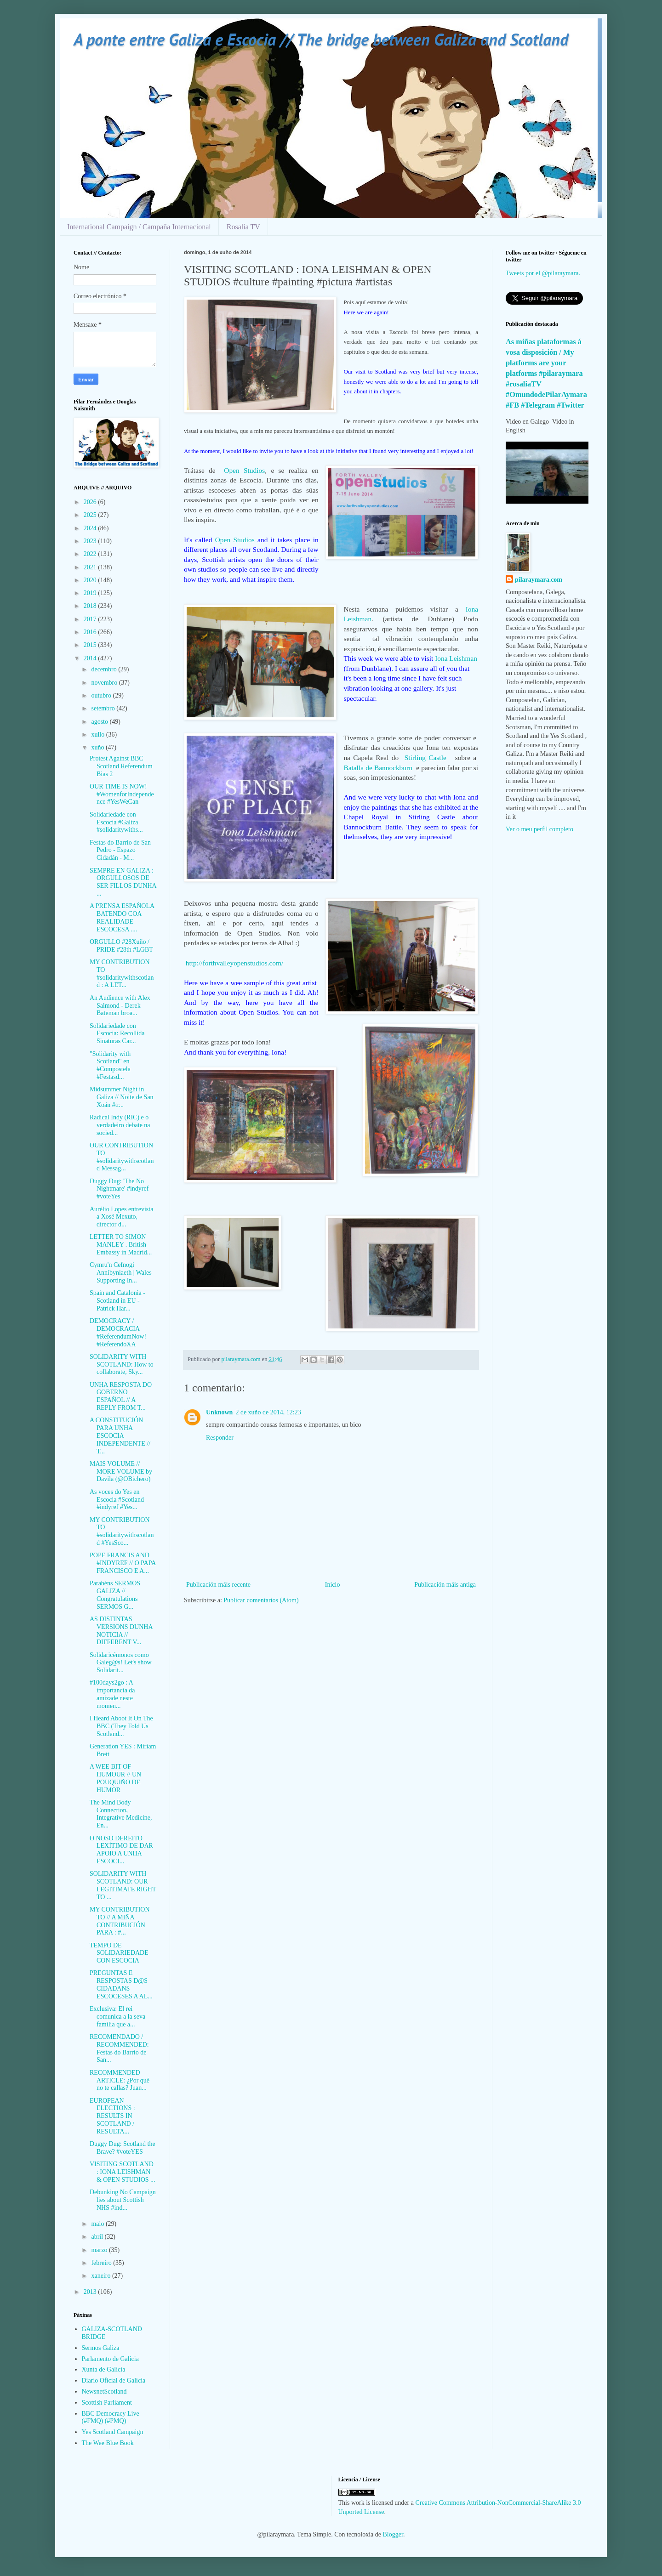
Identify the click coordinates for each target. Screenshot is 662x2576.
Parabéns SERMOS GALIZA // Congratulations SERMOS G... (115, 1595)
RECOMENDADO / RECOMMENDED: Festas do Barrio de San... (119, 2048)
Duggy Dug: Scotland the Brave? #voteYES (122, 2147)
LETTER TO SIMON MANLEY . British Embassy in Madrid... (121, 1244)
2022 (91, 553)
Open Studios (244, 470)
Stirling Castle (428, 757)
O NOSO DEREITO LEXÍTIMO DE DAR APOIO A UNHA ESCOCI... (121, 1850)
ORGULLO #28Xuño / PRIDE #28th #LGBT (121, 945)
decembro (104, 669)
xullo (98, 734)
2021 (91, 567)
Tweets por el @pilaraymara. (543, 273)
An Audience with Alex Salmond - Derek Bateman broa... (120, 1005)
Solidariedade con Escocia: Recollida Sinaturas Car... (117, 1033)
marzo (99, 2250)
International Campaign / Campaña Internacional (139, 227)
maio (98, 2223)
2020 (91, 580)
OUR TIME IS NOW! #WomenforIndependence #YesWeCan (122, 794)
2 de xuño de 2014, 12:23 (268, 1412)
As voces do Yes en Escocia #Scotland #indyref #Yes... (117, 1499)
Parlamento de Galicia (110, 2358)
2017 (91, 619)
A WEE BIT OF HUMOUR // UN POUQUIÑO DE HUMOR (115, 1778)
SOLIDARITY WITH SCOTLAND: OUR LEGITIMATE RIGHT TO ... (123, 1885)
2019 (91, 593)
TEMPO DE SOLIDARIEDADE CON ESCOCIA (119, 1953)
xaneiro (101, 2275)
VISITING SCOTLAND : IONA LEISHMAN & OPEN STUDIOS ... (122, 2172)
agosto (100, 721)
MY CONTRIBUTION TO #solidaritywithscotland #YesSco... (122, 1531)
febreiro (102, 2262)
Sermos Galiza (101, 2347)
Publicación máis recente (218, 1584)
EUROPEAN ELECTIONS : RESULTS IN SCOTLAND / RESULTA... (112, 2116)
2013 (91, 2291)
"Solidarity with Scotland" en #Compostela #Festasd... (110, 1065)
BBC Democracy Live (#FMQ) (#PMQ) (110, 2417)
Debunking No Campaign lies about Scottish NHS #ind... (123, 2200)
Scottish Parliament (107, 2402)
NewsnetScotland (104, 2391)
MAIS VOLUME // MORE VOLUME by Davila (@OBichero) (121, 1471)
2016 (91, 632)
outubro (102, 695)
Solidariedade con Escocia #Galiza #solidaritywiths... (116, 822)
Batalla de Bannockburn (377, 768)
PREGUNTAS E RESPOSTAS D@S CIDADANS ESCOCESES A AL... (121, 1984)
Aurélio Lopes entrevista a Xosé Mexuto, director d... (121, 1217)
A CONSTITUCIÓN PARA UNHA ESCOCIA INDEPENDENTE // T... (120, 1435)
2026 (91, 502)
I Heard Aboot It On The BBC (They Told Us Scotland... (121, 1726)
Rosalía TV (243, 227)
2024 (91, 528)
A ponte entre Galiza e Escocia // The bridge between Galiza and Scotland (321, 39)
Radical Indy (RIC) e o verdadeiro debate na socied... (120, 1125)
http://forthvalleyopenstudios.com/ (234, 963)
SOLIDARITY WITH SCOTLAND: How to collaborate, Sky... (122, 1364)
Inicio (332, 1584)
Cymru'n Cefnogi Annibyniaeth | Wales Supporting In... (121, 1272)
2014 (91, 658)
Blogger (393, 2534)
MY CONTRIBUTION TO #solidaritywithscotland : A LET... (122, 973)
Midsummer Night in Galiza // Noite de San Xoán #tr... (122, 1097)
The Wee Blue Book (108, 2443)
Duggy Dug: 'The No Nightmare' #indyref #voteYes (119, 1189)
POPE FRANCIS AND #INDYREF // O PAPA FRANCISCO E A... (123, 1563)
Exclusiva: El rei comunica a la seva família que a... (117, 2016)
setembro (103, 708)
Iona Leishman (456, 658)
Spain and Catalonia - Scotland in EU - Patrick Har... (117, 1300)
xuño (98, 747)
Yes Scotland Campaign (112, 2431)
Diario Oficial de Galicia (114, 2380)
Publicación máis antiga (445, 1584)
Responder (220, 1437)
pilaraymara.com (538, 579)
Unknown (219, 1412)
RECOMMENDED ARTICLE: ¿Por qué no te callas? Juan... (119, 2080)
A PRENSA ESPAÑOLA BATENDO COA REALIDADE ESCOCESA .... (122, 917)
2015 (91, 644)
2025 (91, 514)
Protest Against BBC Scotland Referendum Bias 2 (121, 766)
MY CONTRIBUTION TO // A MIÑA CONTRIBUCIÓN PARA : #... (120, 1921)
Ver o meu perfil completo (539, 829)
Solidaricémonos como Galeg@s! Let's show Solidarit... (121, 1662)
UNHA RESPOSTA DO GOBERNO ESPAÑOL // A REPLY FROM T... (121, 1396)
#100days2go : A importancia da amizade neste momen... (112, 1694)
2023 (91, 541)
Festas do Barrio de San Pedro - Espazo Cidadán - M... (120, 850)
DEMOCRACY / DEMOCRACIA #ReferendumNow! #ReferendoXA (118, 1332)
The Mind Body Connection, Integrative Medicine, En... (121, 1814)
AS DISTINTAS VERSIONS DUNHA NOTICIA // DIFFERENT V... (121, 1630)
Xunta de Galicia (104, 2369)
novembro (105, 682)
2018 (91, 605)
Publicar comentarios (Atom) (260, 1600)
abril (97, 2236)
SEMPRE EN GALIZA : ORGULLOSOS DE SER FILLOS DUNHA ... (123, 882)
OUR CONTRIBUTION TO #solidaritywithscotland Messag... (122, 1157)
